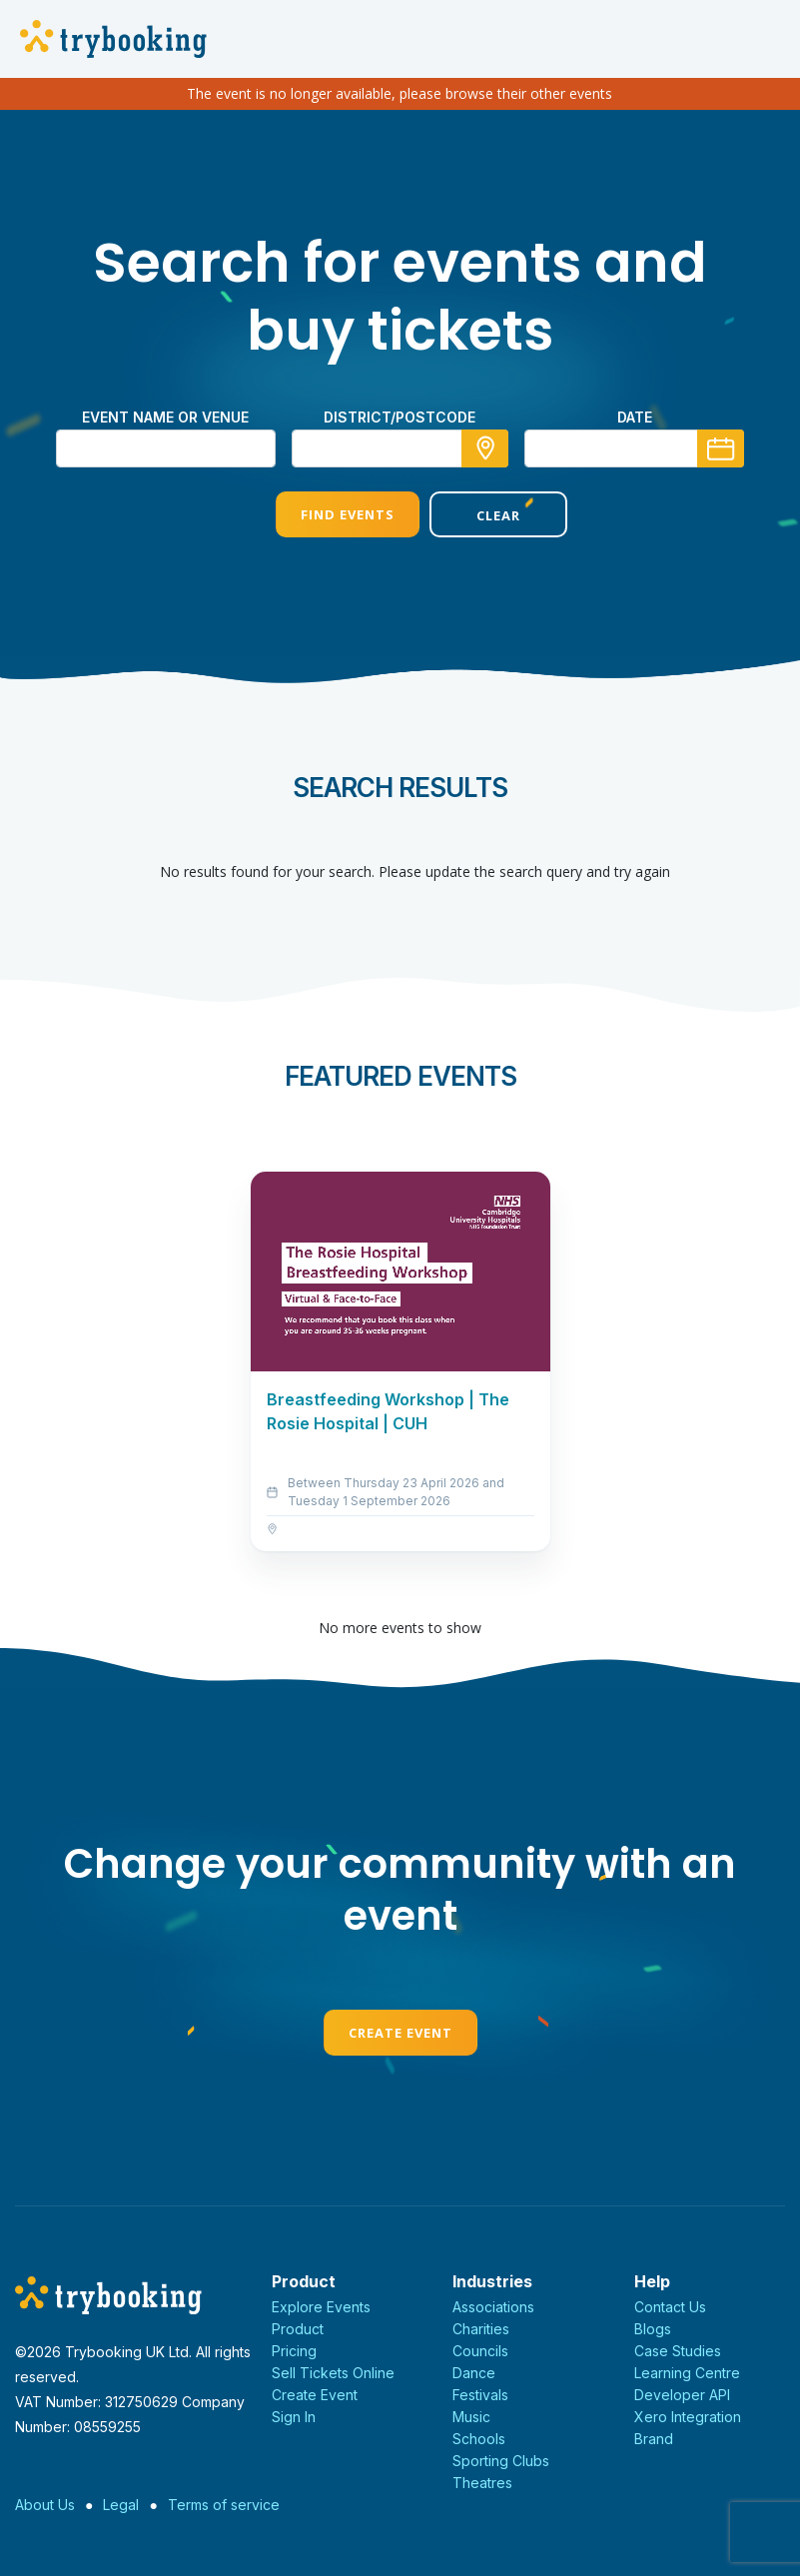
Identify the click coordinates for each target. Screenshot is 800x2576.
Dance (473, 2372)
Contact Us (670, 2306)
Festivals (480, 2394)
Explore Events (321, 2306)
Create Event (400, 2033)
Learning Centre (687, 2372)
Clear (476, 515)
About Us (45, 2504)
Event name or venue (165, 417)
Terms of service (224, 2504)
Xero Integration (687, 2416)
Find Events (323, 514)
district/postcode (399, 417)
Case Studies (677, 2350)
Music (471, 2416)
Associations (493, 2306)
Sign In (294, 2416)
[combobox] (400, 448)
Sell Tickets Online (333, 2372)
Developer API (682, 2394)
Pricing (294, 2350)
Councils (480, 2350)
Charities (480, 2328)
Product (298, 2328)
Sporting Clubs (500, 2460)
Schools (478, 2438)
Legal (121, 2504)
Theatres (482, 2482)
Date (634, 417)
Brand (653, 2438)
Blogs (652, 2328)
